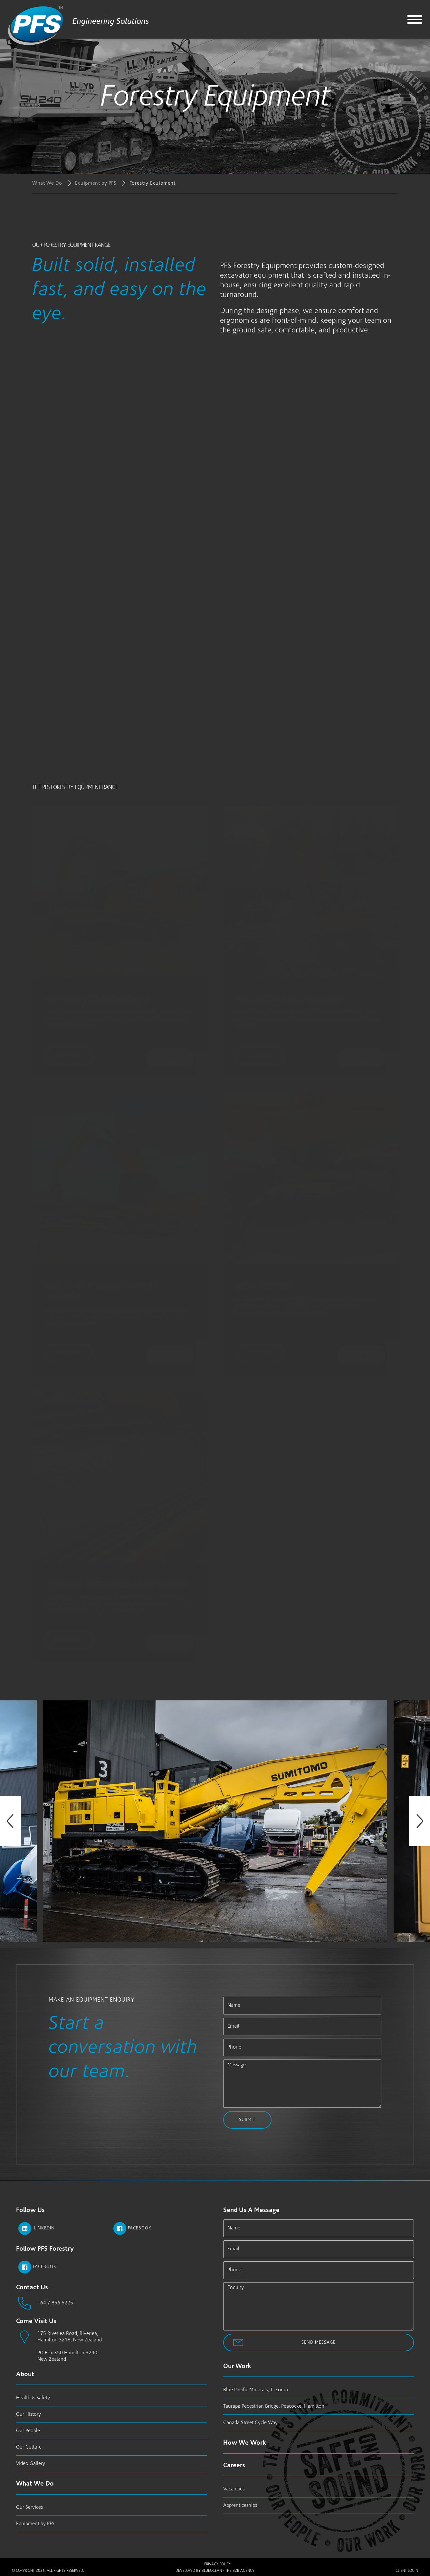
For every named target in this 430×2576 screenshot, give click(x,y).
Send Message (318, 2342)
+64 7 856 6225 (55, 2303)
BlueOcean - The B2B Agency (228, 2571)
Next (419, 1821)
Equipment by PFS (96, 183)
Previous (10, 1821)
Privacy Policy (217, 2564)
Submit (247, 2119)
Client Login (407, 2571)
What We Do (47, 183)
